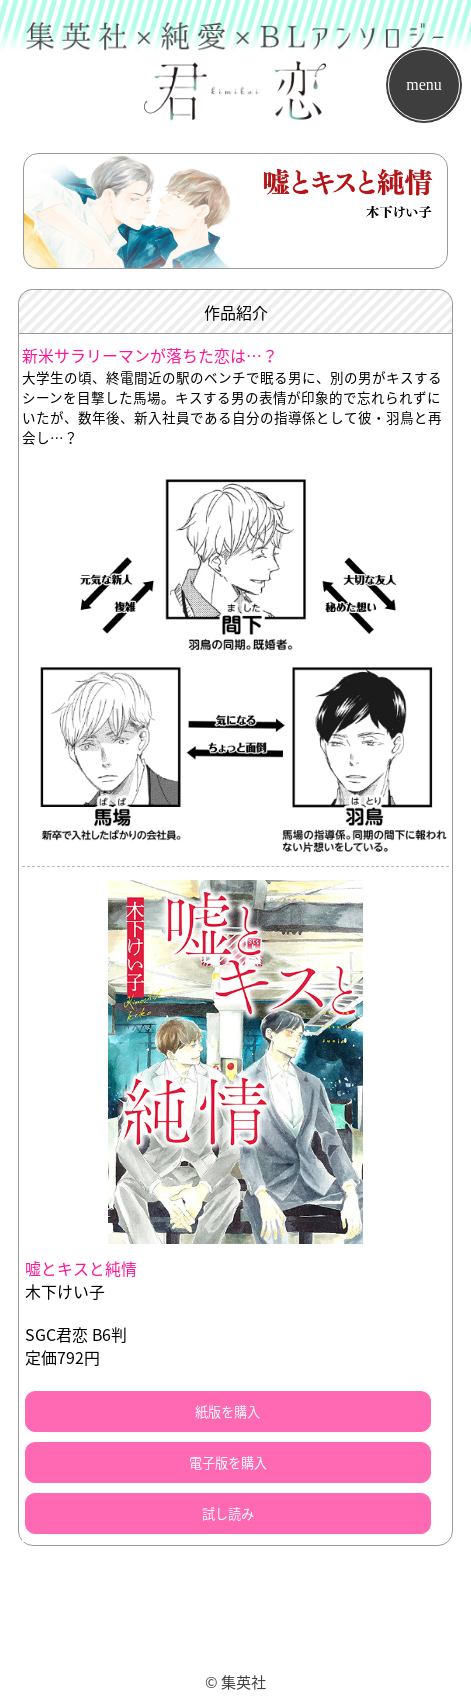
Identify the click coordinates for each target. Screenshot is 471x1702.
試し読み (228, 1513)
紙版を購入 (227, 1411)
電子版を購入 (228, 1462)
